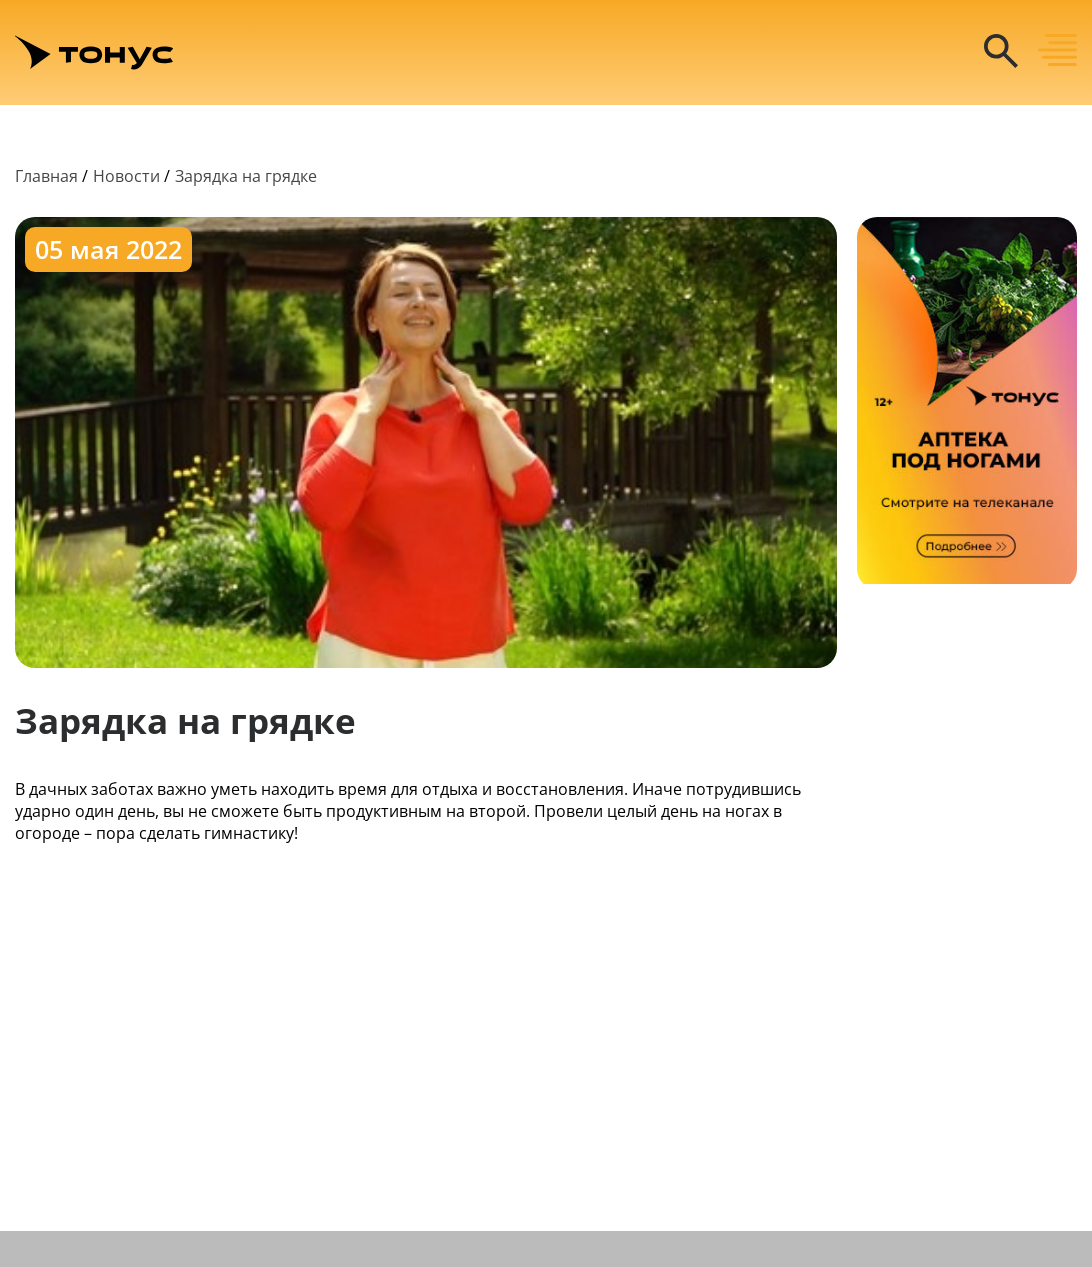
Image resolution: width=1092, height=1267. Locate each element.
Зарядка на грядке (246, 176)
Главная (46, 176)
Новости (126, 176)
